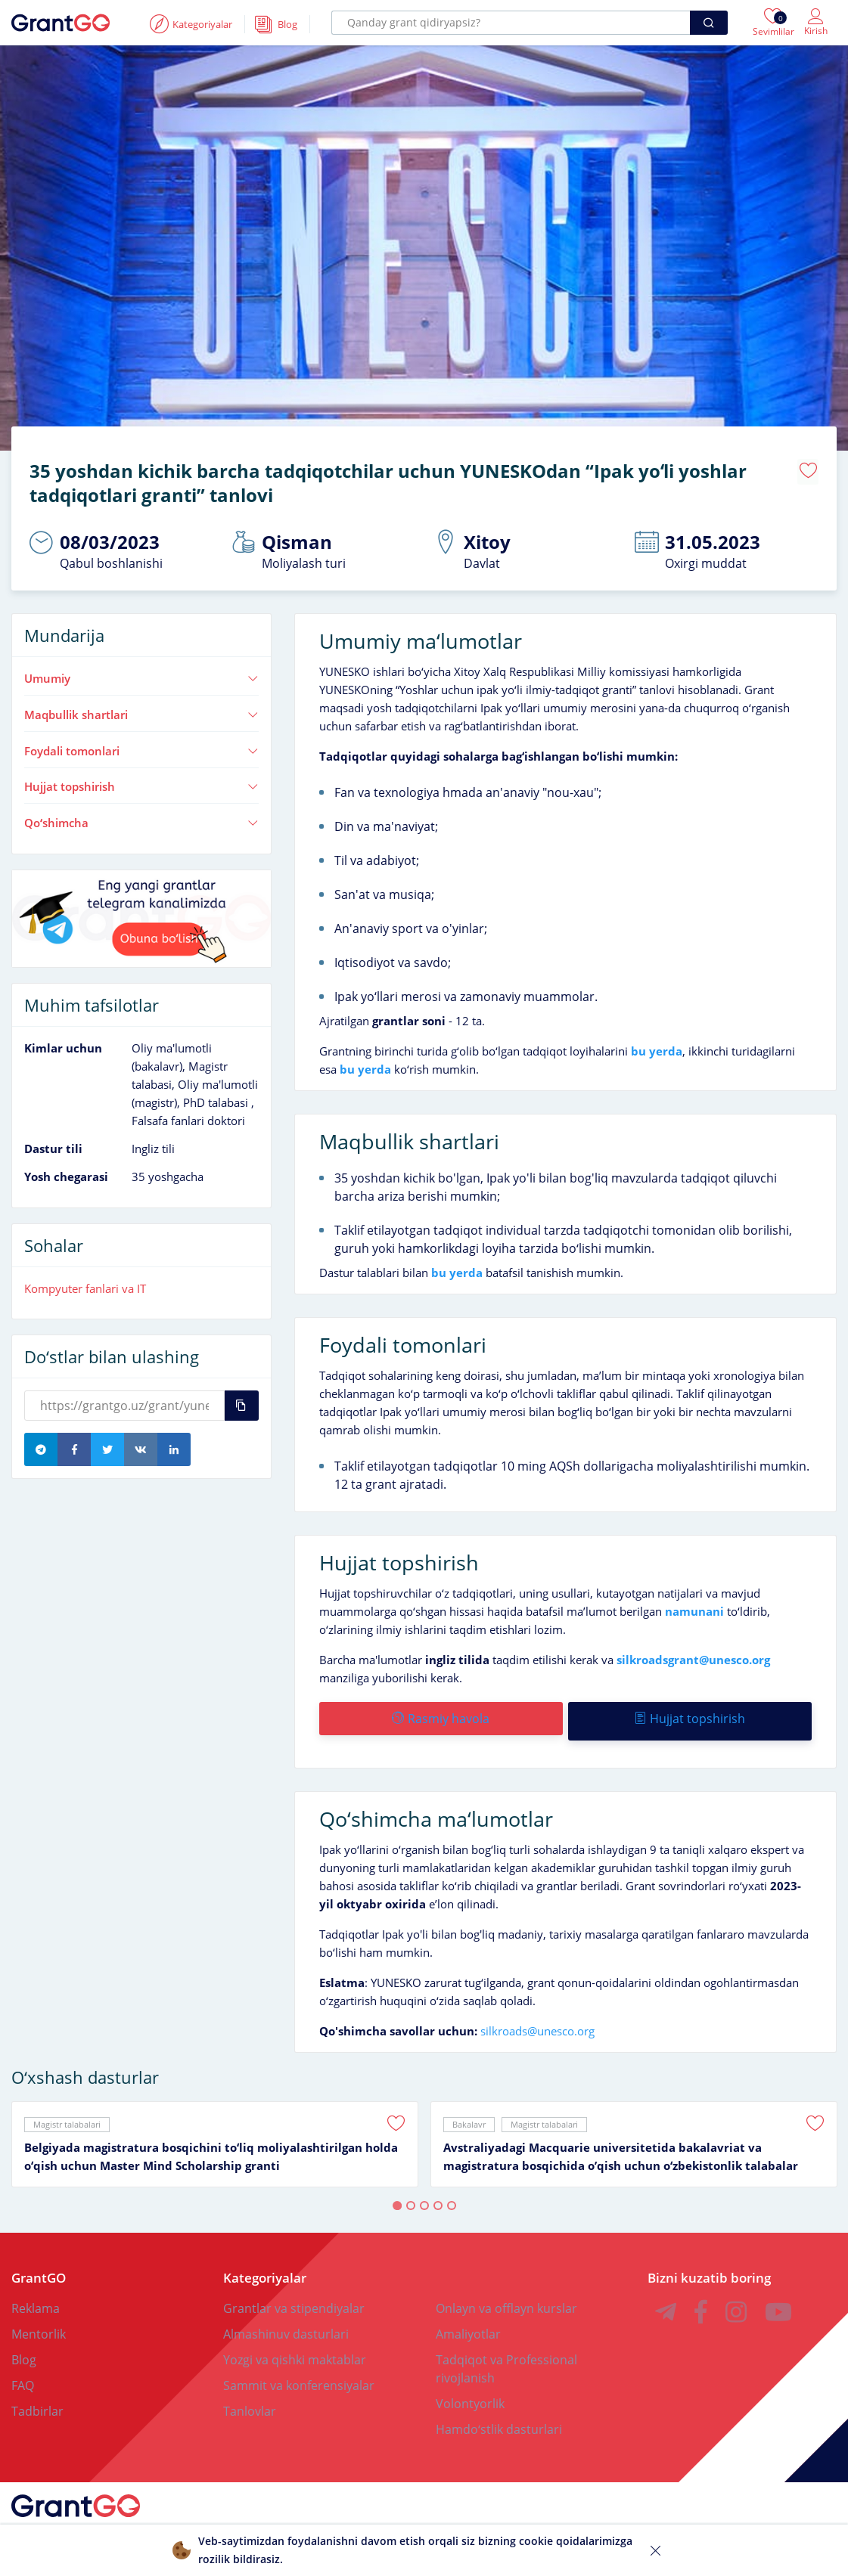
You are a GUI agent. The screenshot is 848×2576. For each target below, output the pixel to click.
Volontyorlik (470, 2393)
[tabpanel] (214, 2134)
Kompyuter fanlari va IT (85, 1282)
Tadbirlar (37, 2400)
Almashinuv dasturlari (286, 2323)
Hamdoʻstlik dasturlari (499, 2418)
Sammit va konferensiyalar (298, 2375)
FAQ (22, 2375)
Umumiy (141, 672)
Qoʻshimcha (141, 817)
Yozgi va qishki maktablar (294, 2349)
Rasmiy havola (440, 1713)
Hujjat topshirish (141, 781)
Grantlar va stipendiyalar (294, 2297)
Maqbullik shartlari (141, 709)
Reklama (35, 2297)
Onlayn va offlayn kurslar (506, 2297)
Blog (23, 2349)
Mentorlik (38, 2323)
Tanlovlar (249, 2400)
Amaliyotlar (468, 2323)
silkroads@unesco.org (537, 2020)
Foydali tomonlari (141, 745)
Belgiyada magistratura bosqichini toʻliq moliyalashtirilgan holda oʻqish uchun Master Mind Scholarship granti (211, 2145)
